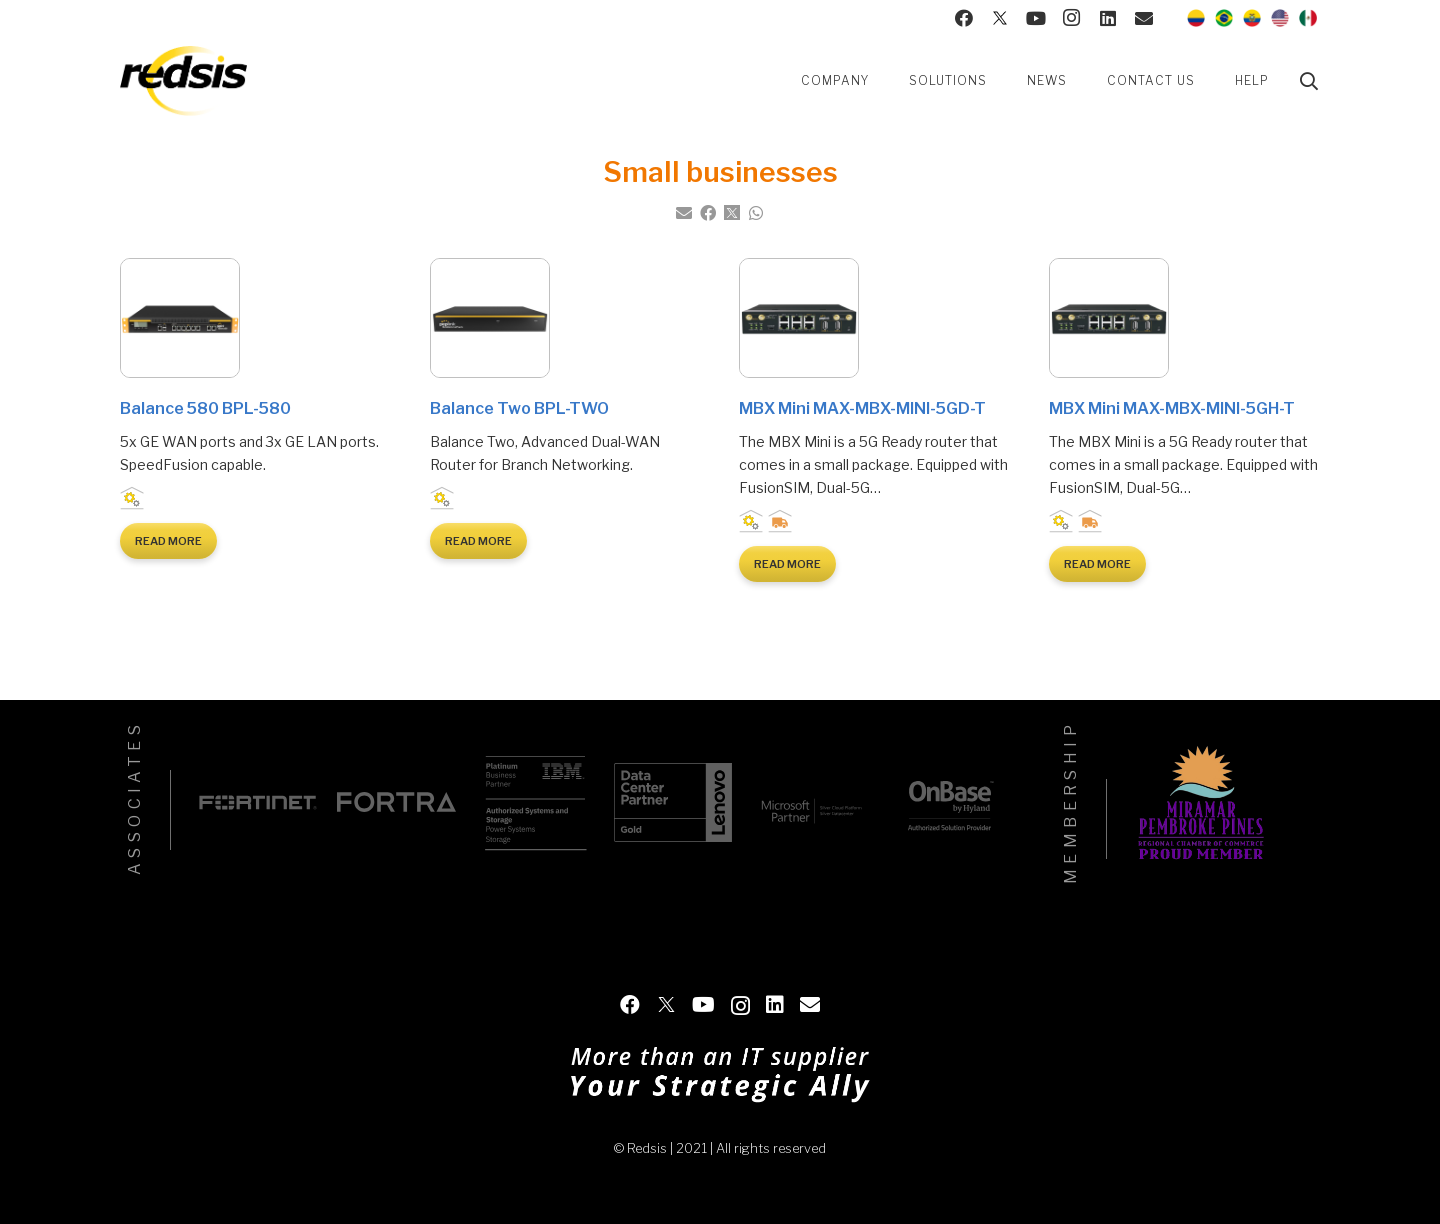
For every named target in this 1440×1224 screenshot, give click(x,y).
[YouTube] (1036, 18)
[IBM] (535, 802)
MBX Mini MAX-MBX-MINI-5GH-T (1172, 408)
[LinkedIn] (1108, 18)
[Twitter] (1000, 18)
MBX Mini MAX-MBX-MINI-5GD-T (862, 408)
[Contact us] (1144, 18)
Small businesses (161, 500)
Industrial (132, 500)
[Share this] (708, 212)
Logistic (780, 523)
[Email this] (684, 212)
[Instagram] (1072, 18)
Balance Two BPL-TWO (519, 408)
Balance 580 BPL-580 (205, 408)
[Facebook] (964, 18)
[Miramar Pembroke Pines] (1201, 807)
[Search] (1309, 81)
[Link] (183, 81)
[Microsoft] (811, 802)
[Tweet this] (732, 212)
